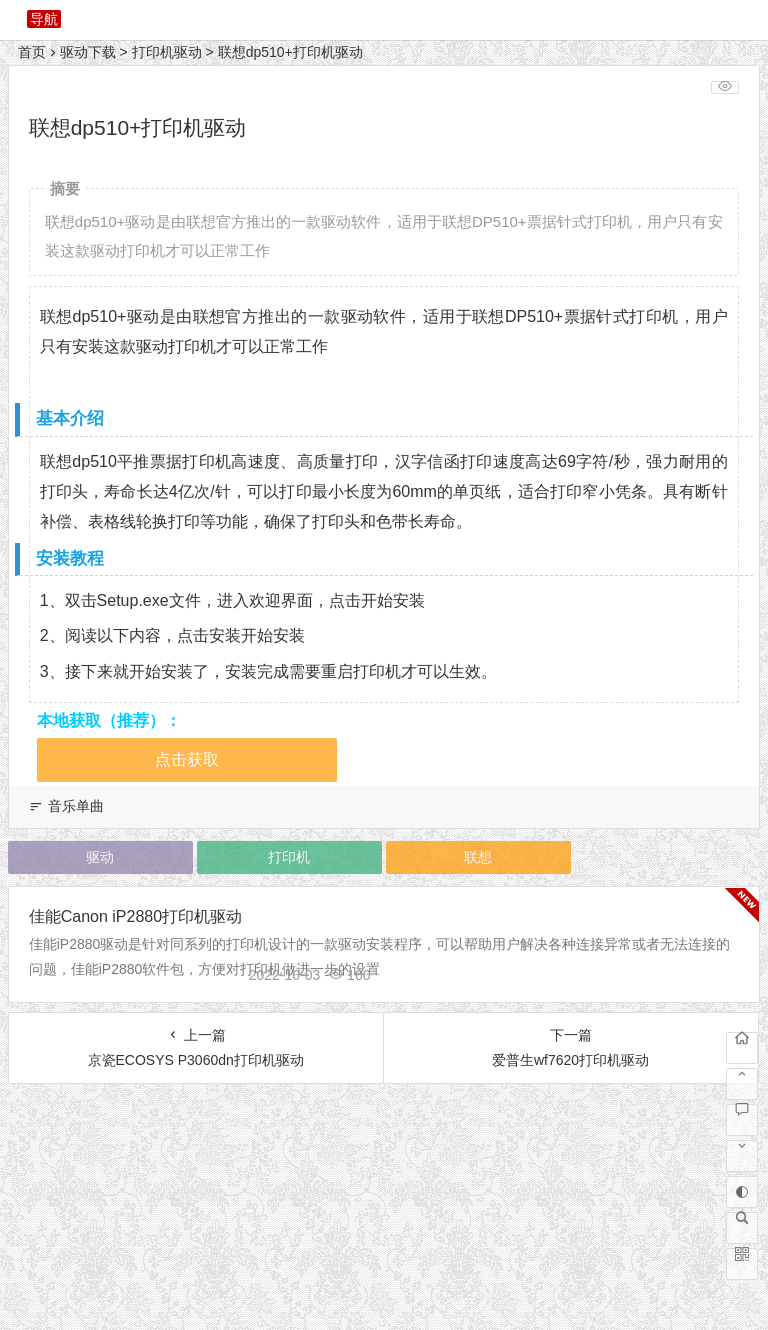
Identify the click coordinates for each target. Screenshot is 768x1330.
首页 (32, 52)
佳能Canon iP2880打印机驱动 (135, 916)
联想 (478, 857)
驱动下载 (88, 52)
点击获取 (187, 759)
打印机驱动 (167, 52)
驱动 (100, 857)
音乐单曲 (76, 806)
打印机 (289, 857)
